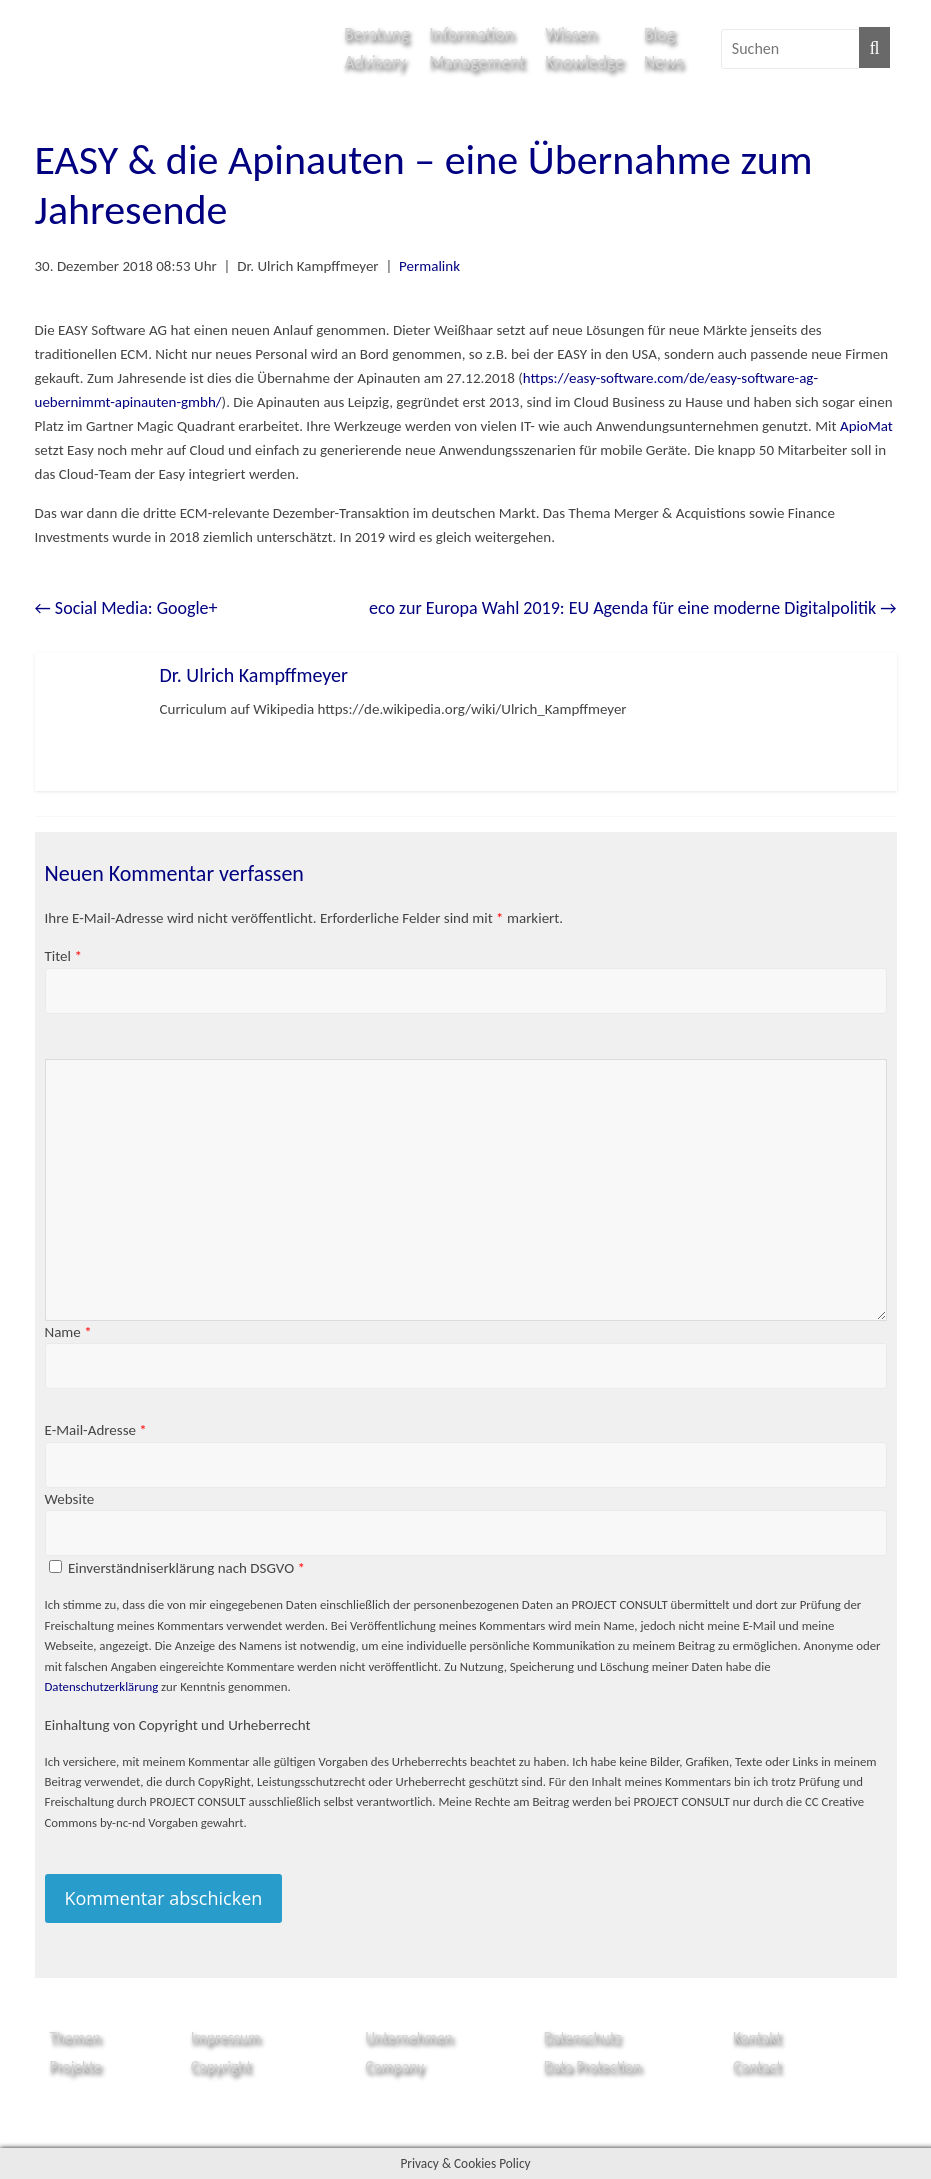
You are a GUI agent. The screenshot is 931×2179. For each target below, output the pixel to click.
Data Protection (593, 2066)
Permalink (429, 266)
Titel (63, 956)
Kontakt (757, 2037)
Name (68, 1332)
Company (394, 2066)
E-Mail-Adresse (96, 1430)
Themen (75, 2037)
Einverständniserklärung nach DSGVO (186, 1568)
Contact (757, 2066)
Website (70, 1499)
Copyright (221, 2066)
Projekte (76, 2066)
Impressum (226, 2037)
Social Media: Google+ (126, 608)
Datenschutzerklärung (102, 1686)
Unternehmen (409, 2037)
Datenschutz (582, 2037)
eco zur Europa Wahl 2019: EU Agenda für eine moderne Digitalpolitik (633, 608)
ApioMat (866, 426)
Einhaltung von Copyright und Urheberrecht (178, 1725)
